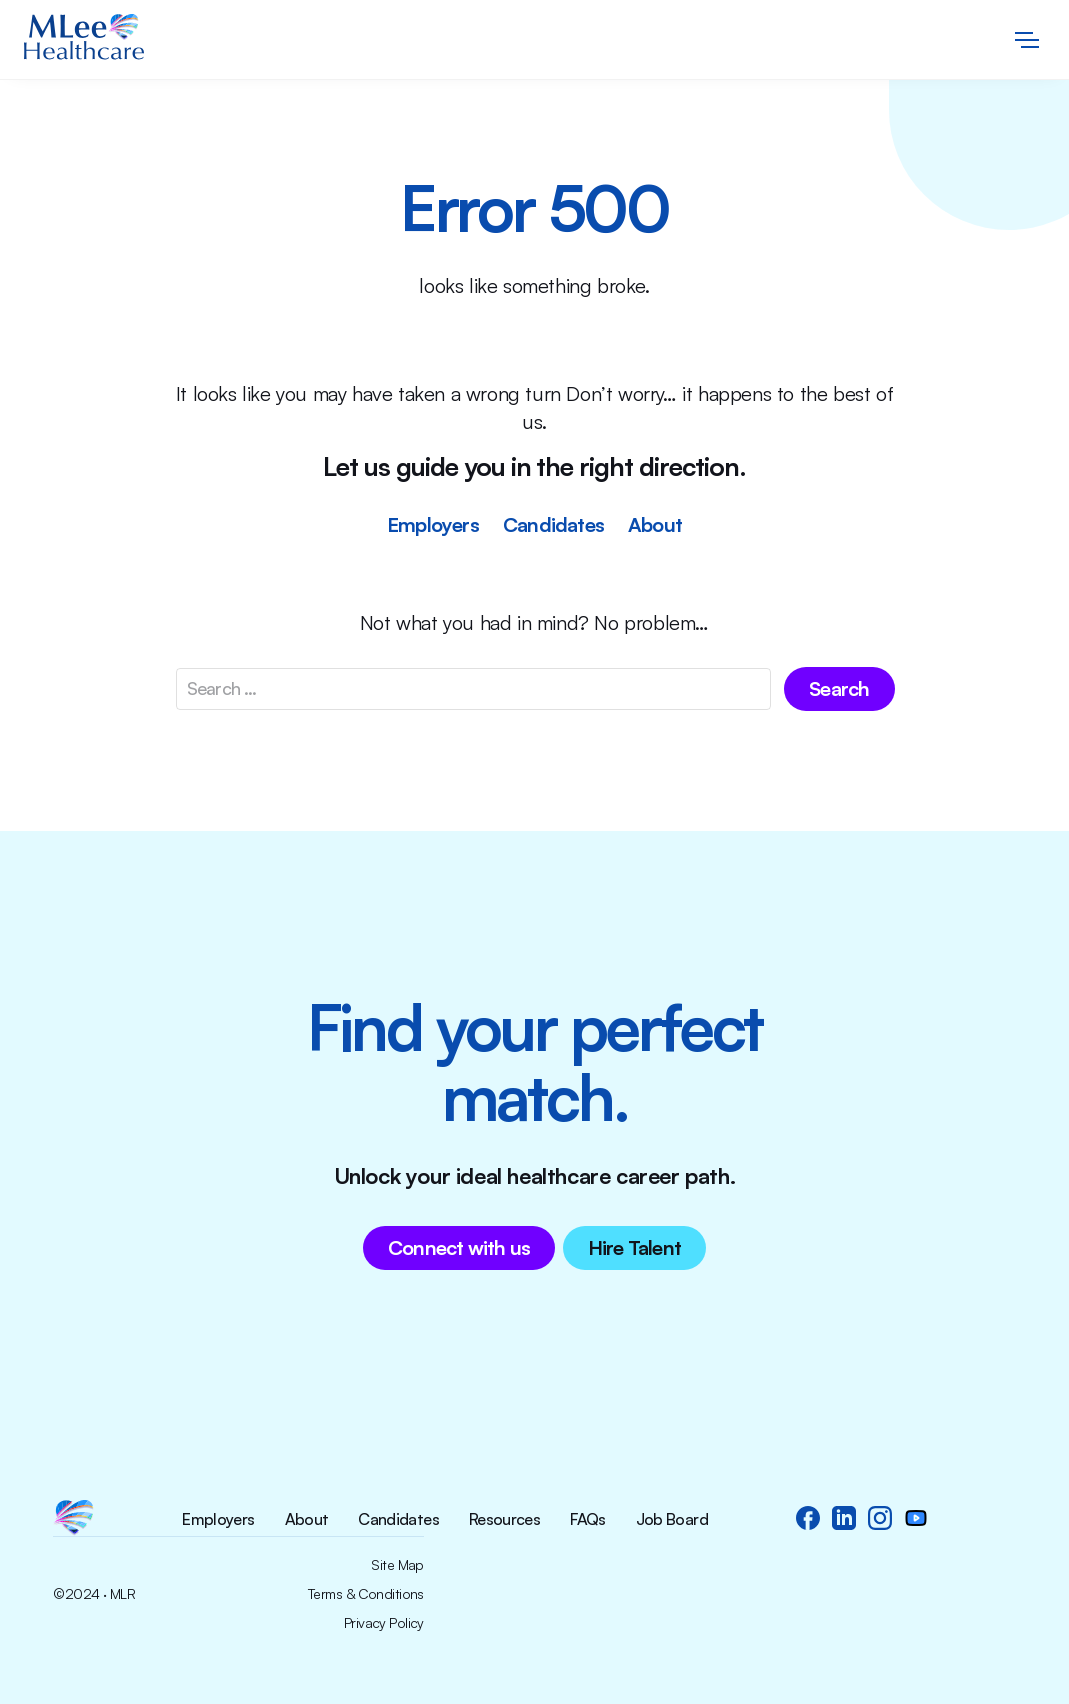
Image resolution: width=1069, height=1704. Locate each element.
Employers (433, 524)
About (655, 524)
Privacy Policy (384, 1623)
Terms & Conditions (366, 1594)
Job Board (672, 1520)
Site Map (397, 1565)
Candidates (553, 524)
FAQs (587, 1520)
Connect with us (459, 1247)
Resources (504, 1520)
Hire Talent (634, 1247)
